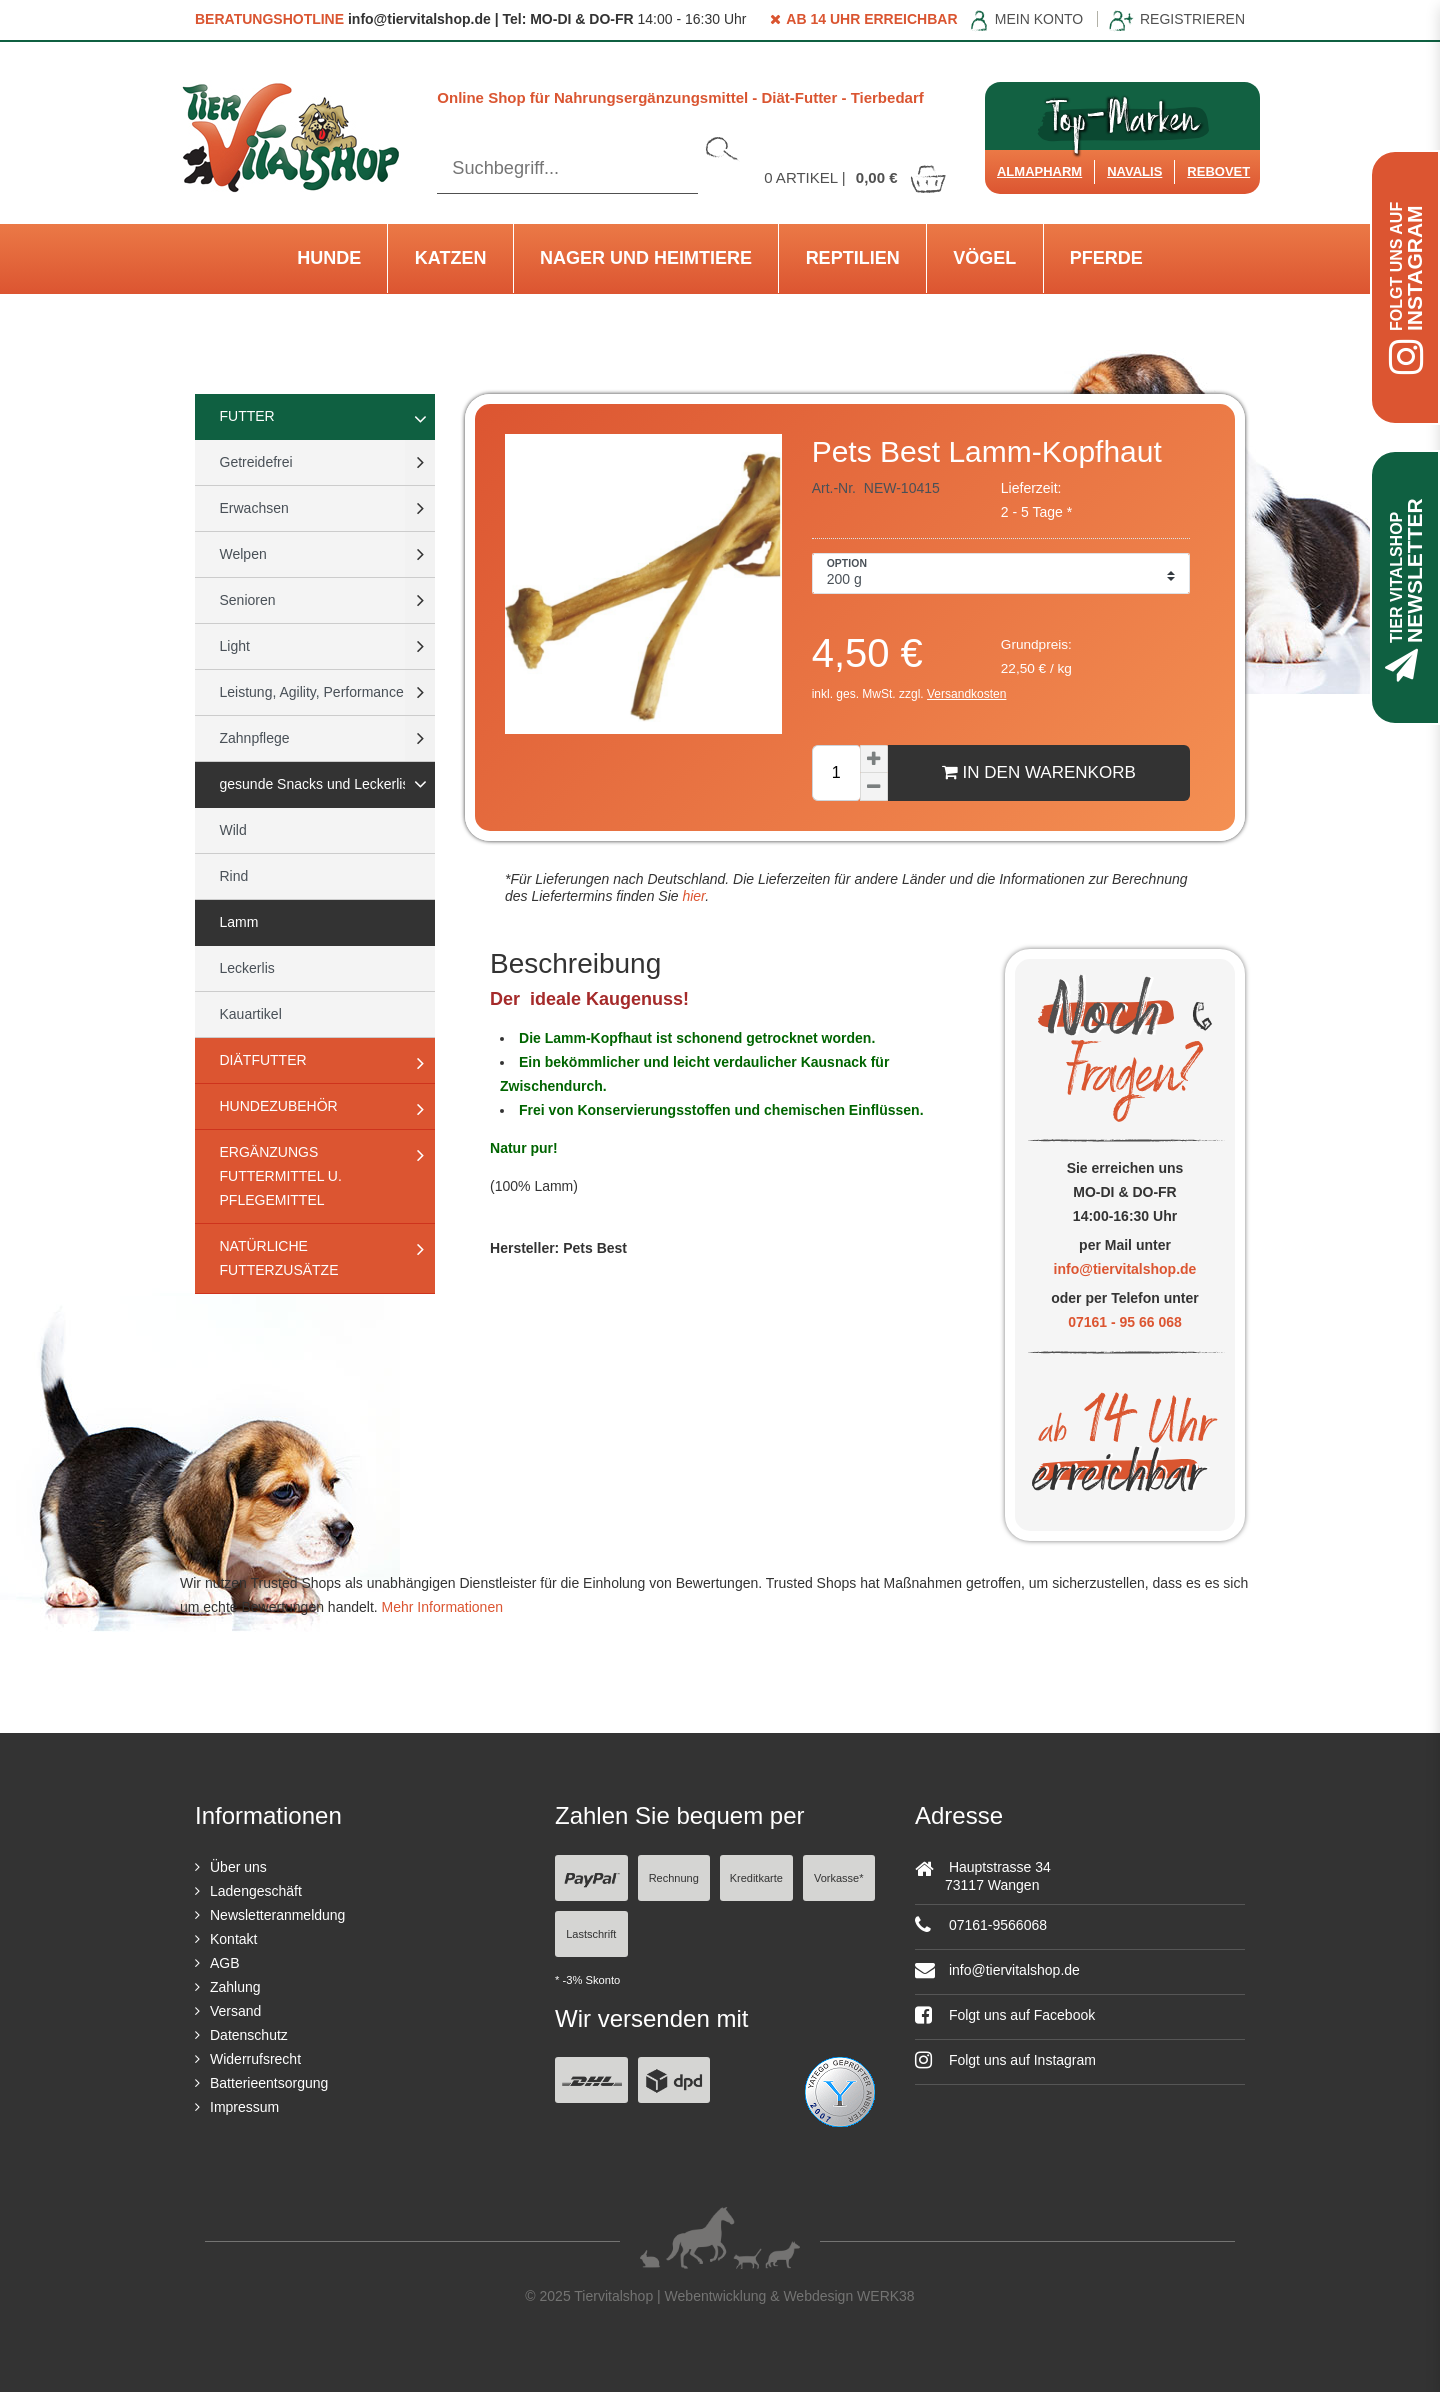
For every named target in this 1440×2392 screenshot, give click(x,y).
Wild (233, 830)
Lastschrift (591, 1934)
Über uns (238, 1867)
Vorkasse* (839, 1878)
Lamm (239, 922)
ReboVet (1218, 171)
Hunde (329, 258)
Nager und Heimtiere (646, 258)
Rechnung (674, 1878)
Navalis (1134, 171)
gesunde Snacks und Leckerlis (315, 784)
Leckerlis (247, 968)
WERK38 (886, 2296)
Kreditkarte (756, 1878)
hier (692, 896)
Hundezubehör (279, 1106)
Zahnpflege (255, 738)
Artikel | (856, 177)
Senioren (248, 600)
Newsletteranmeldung (277, 1915)
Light (235, 646)
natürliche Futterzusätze (279, 1258)
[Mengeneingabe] (836, 773)
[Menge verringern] (874, 787)
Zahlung (235, 1987)
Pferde (1106, 258)
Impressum (244, 2107)
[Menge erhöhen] (874, 759)
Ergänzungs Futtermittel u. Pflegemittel (281, 1176)
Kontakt (233, 1939)
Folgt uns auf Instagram (1005, 2060)
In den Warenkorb (1039, 772)
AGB (225, 1963)
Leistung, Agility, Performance (312, 692)
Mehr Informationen (442, 1607)
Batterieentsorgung (269, 2083)
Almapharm (1039, 171)
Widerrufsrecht (255, 2059)
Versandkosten (966, 694)
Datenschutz (249, 2035)
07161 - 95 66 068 (1125, 1322)
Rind (234, 876)
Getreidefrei (256, 462)
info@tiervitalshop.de (1125, 1269)
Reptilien (853, 258)
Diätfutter (263, 1060)
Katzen (451, 258)
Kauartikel (251, 1014)
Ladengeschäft (256, 1891)
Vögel (984, 258)
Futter (247, 416)
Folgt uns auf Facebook (1005, 2015)
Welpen (243, 554)
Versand (235, 2011)
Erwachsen (254, 508)
